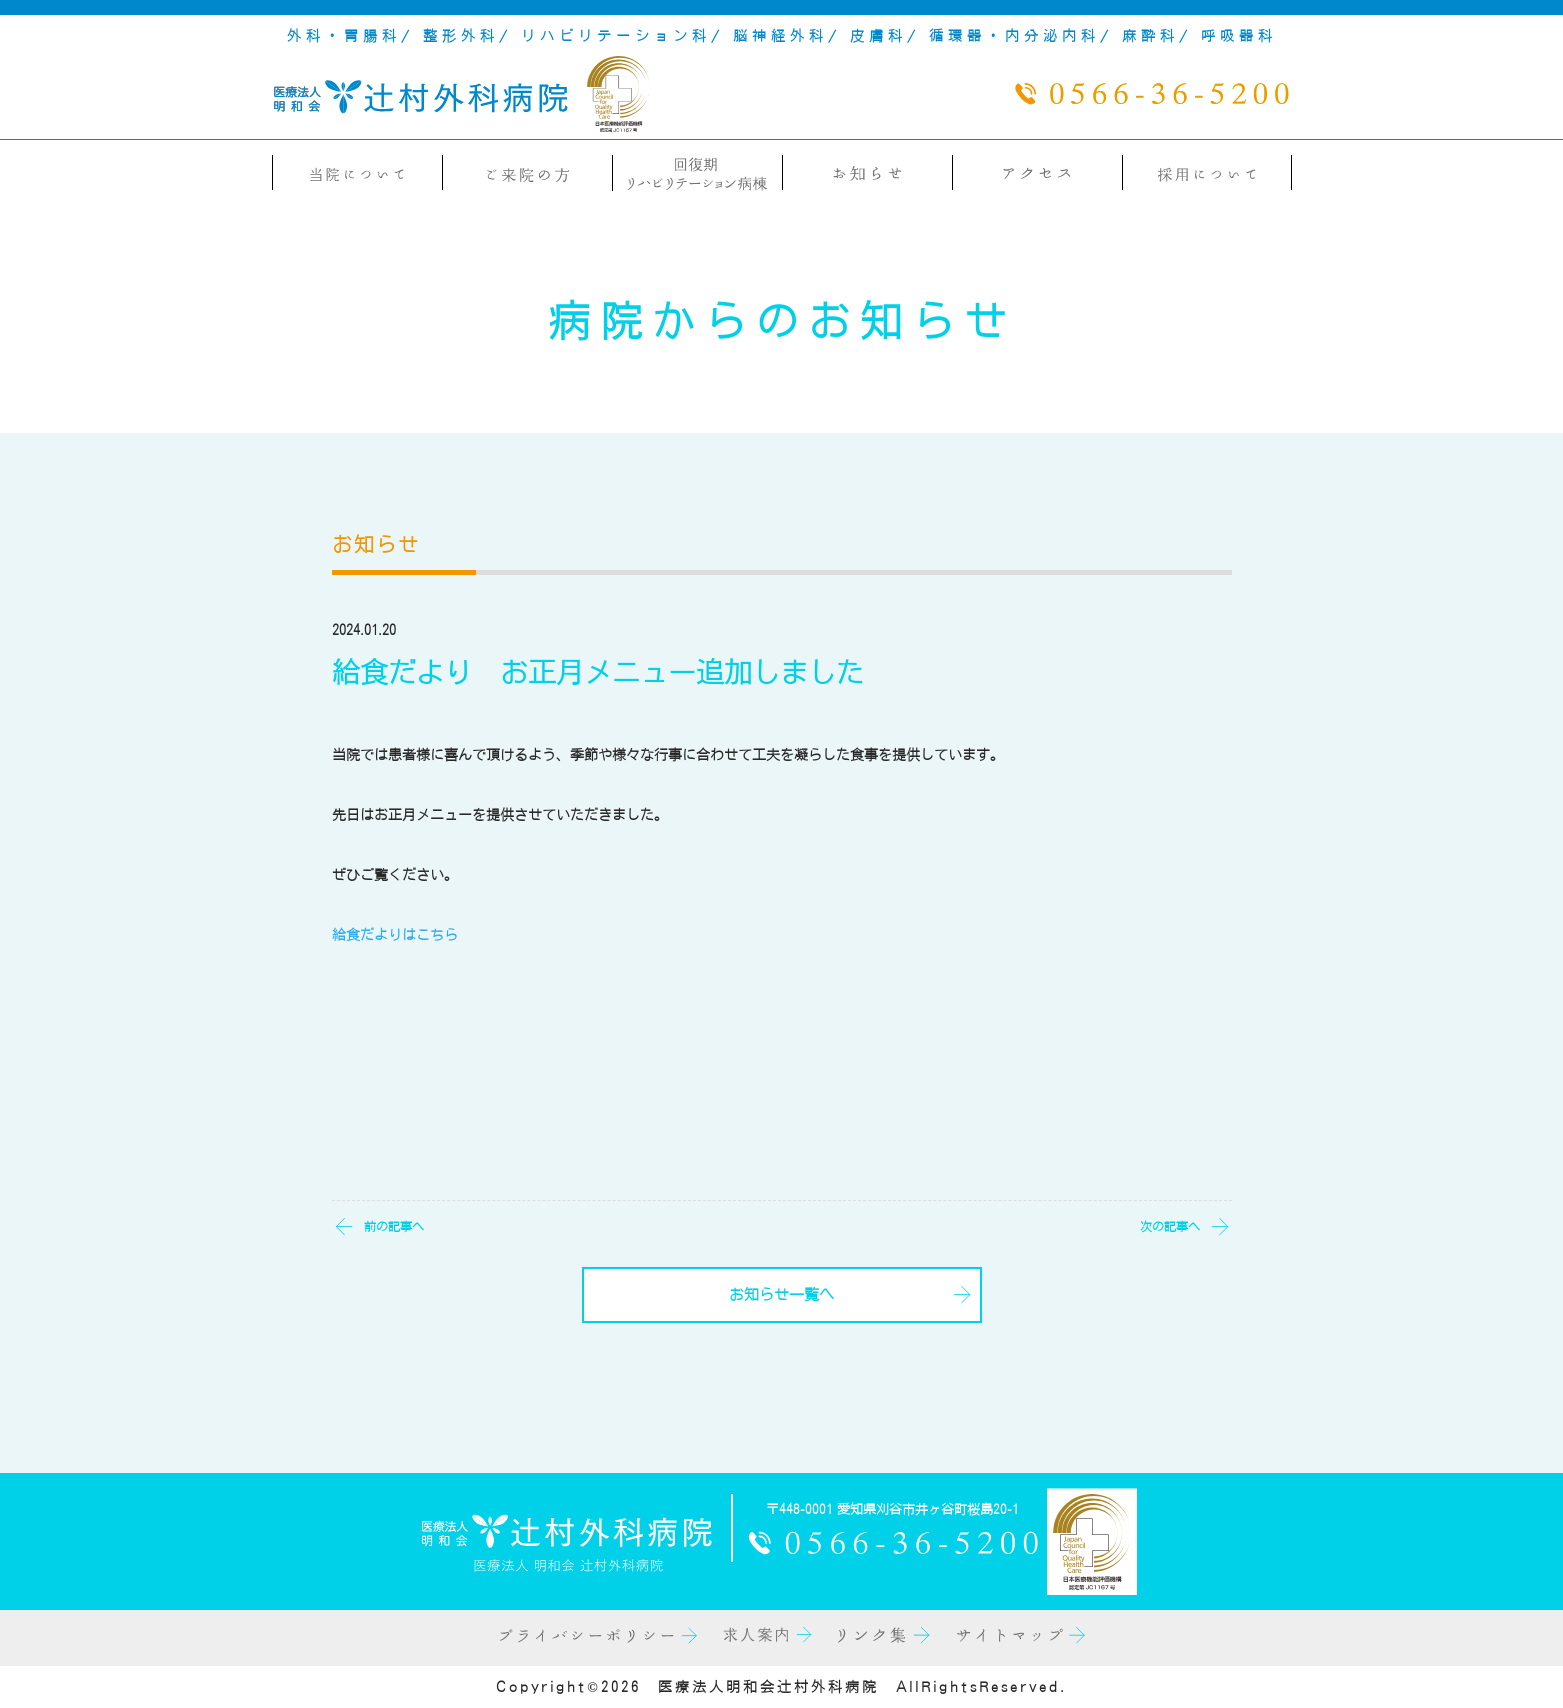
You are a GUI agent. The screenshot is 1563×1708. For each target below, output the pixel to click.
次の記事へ (1170, 1226)
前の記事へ (394, 1226)
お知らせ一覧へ (781, 1294)
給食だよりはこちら (395, 935)
